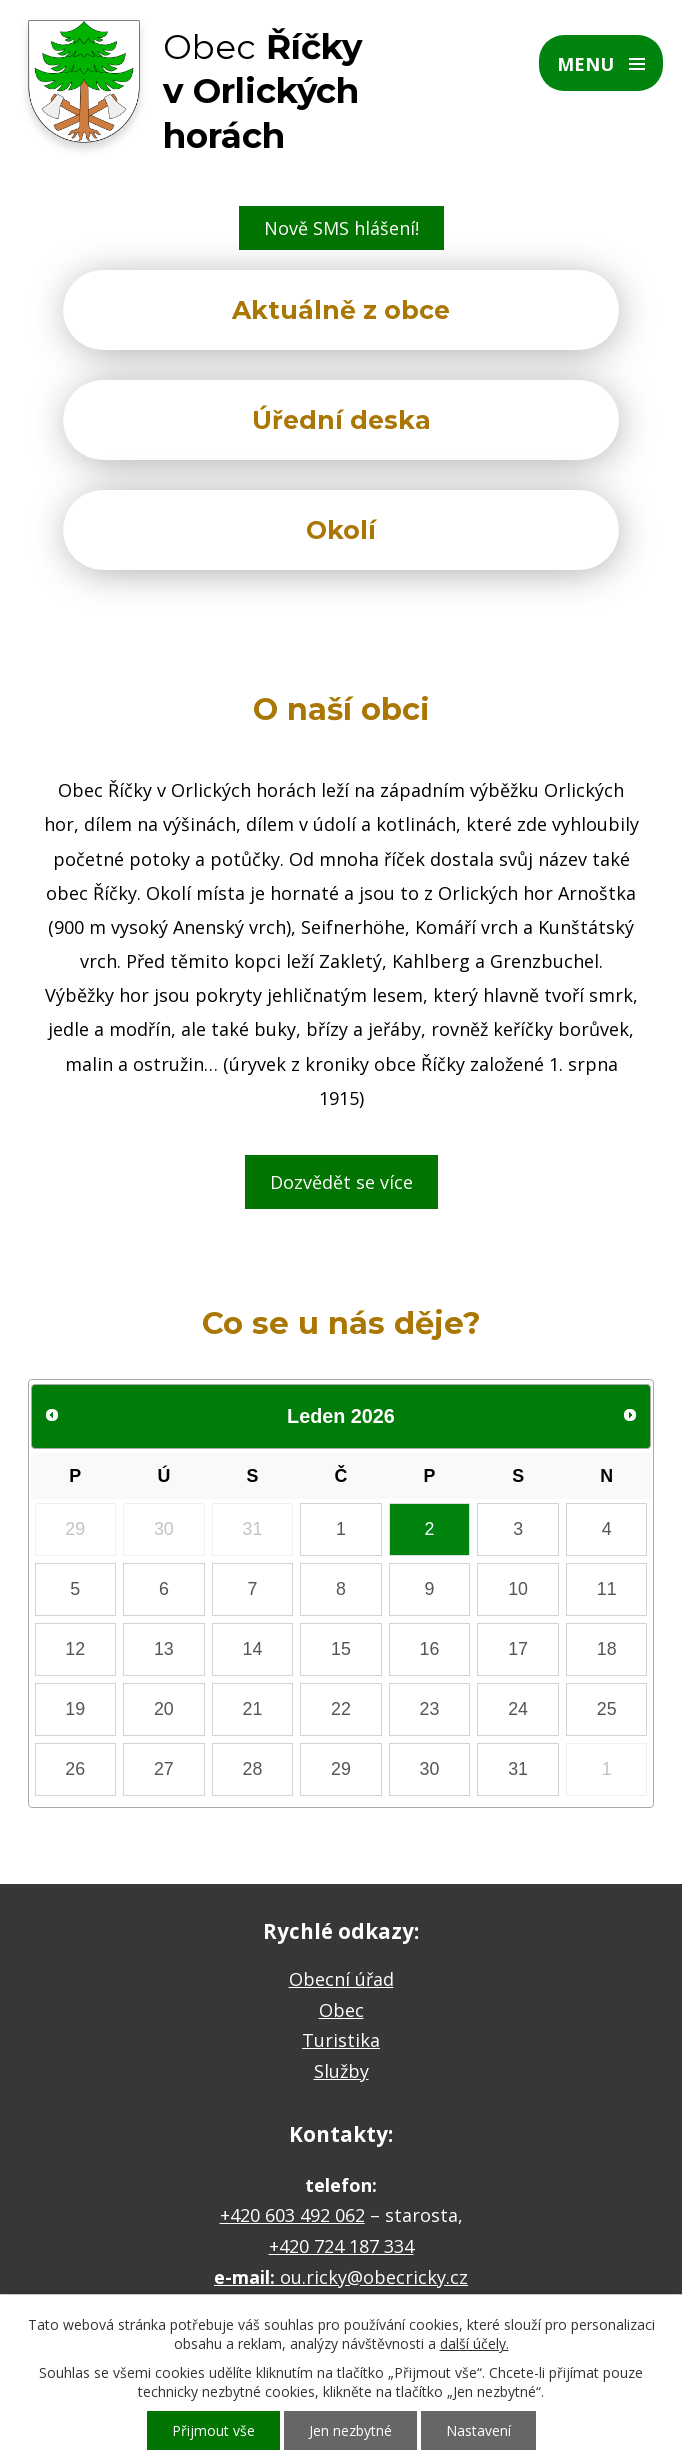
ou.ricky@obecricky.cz (374, 2277)
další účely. (474, 2343)
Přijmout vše (213, 2430)
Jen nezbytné (350, 2430)
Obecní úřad (341, 1979)
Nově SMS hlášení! (341, 228)
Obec (341, 2010)
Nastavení (478, 2430)
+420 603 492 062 (292, 2215)
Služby (341, 2071)
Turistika (341, 2040)
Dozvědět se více (341, 1182)
